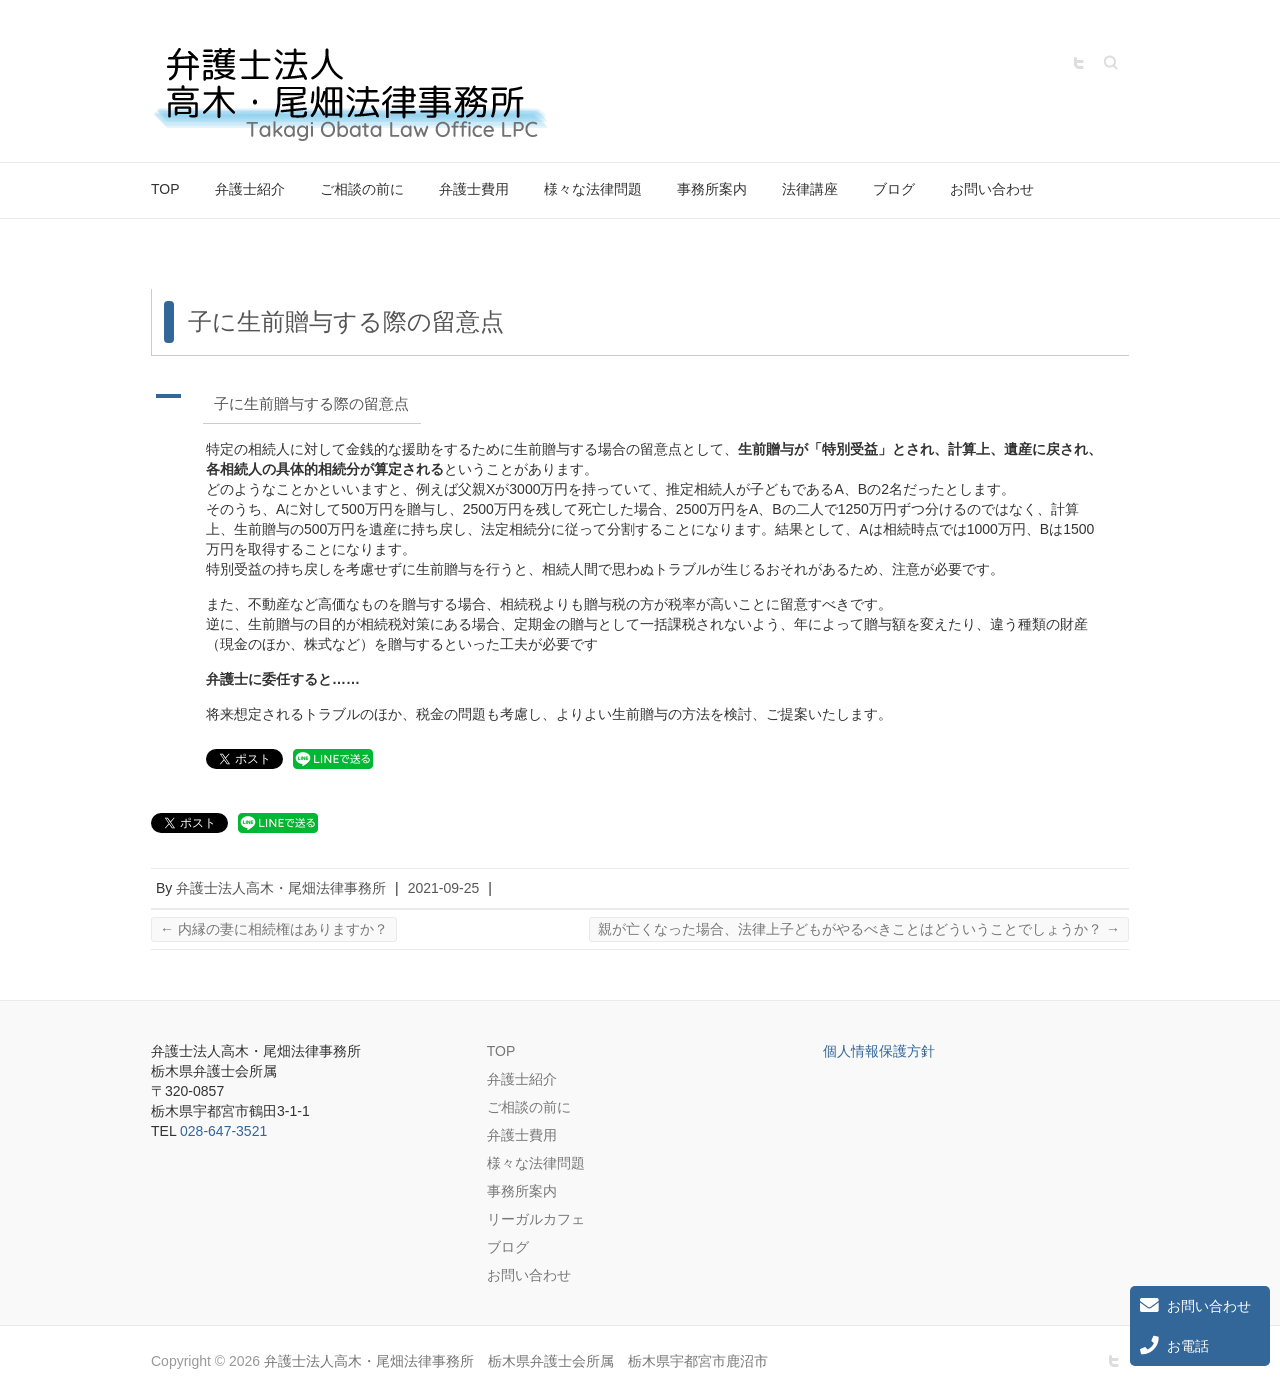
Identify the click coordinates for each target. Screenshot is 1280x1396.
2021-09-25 (444, 888)
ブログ (894, 189)
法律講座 (810, 189)
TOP (165, 189)
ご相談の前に (362, 189)
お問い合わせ (992, 189)
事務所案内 (712, 189)
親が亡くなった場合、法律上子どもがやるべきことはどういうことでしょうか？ (859, 929)
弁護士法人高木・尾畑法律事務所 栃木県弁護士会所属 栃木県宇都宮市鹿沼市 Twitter (1079, 63)
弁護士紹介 (250, 189)
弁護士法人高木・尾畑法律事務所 (281, 888)
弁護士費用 (474, 189)
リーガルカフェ (536, 1219)
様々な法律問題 (593, 189)
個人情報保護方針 (879, 1051)
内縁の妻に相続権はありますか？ (274, 929)
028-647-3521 (223, 1131)
